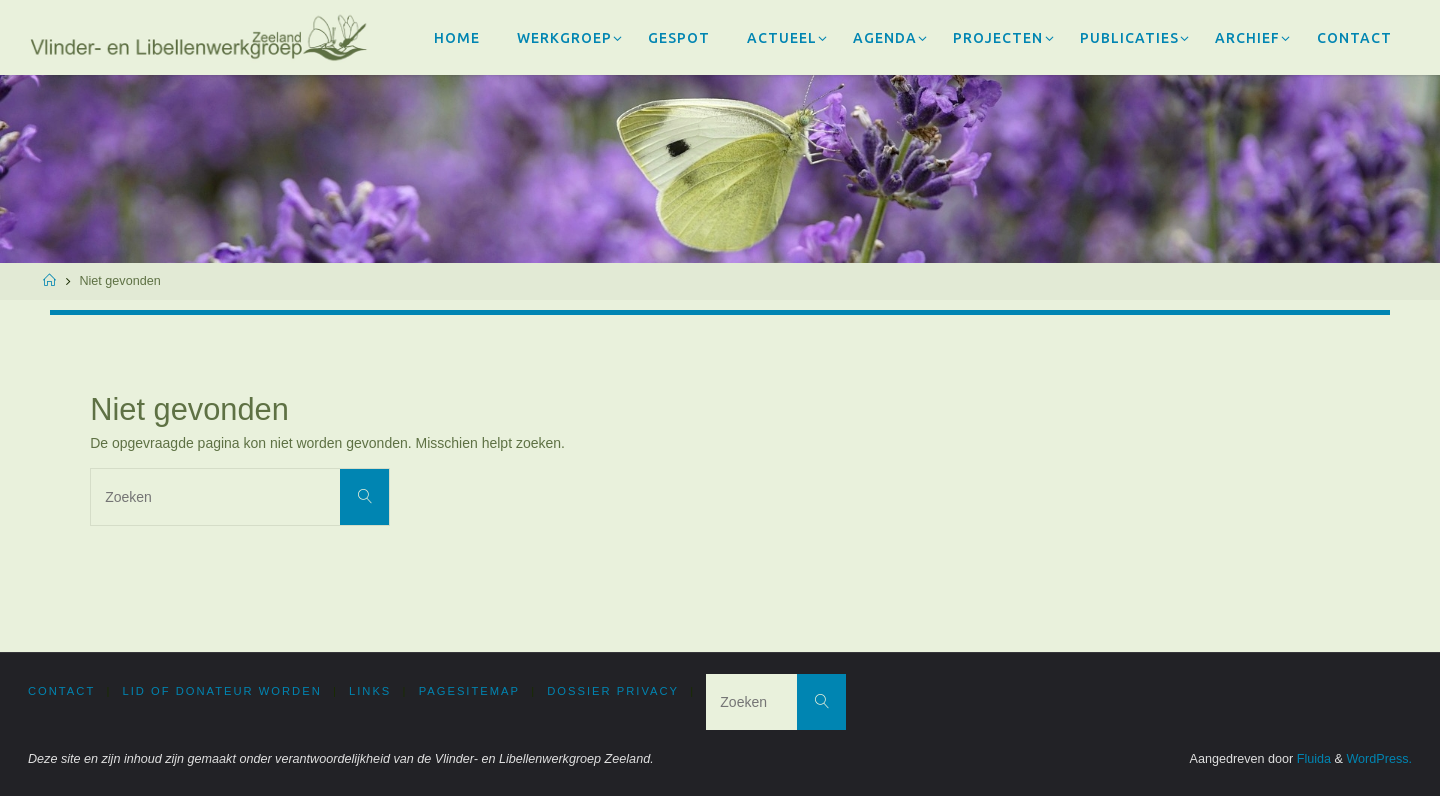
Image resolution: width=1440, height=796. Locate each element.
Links (370, 691)
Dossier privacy (613, 691)
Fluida (1312, 759)
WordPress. (1379, 759)
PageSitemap (469, 691)
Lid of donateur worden (222, 691)
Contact (61, 691)
